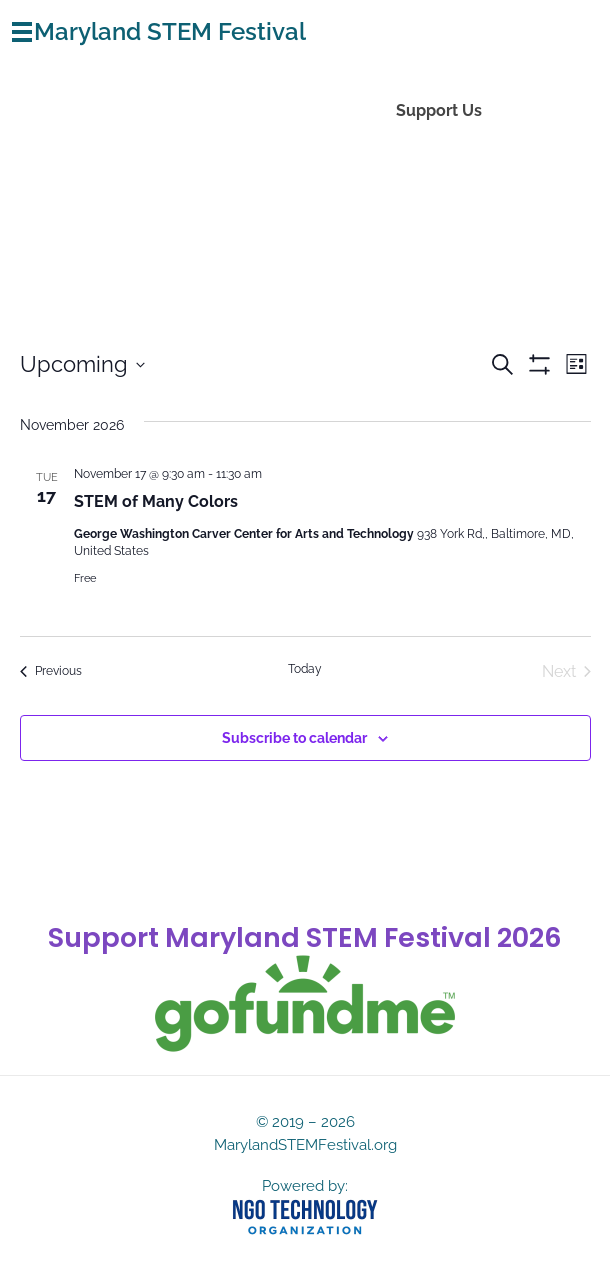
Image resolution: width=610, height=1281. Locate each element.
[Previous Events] (51, 672)
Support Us (439, 110)
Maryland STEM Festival (170, 31)
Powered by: (305, 1186)
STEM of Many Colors (156, 501)
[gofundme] (305, 1004)
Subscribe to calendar (294, 738)
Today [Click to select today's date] (305, 669)
